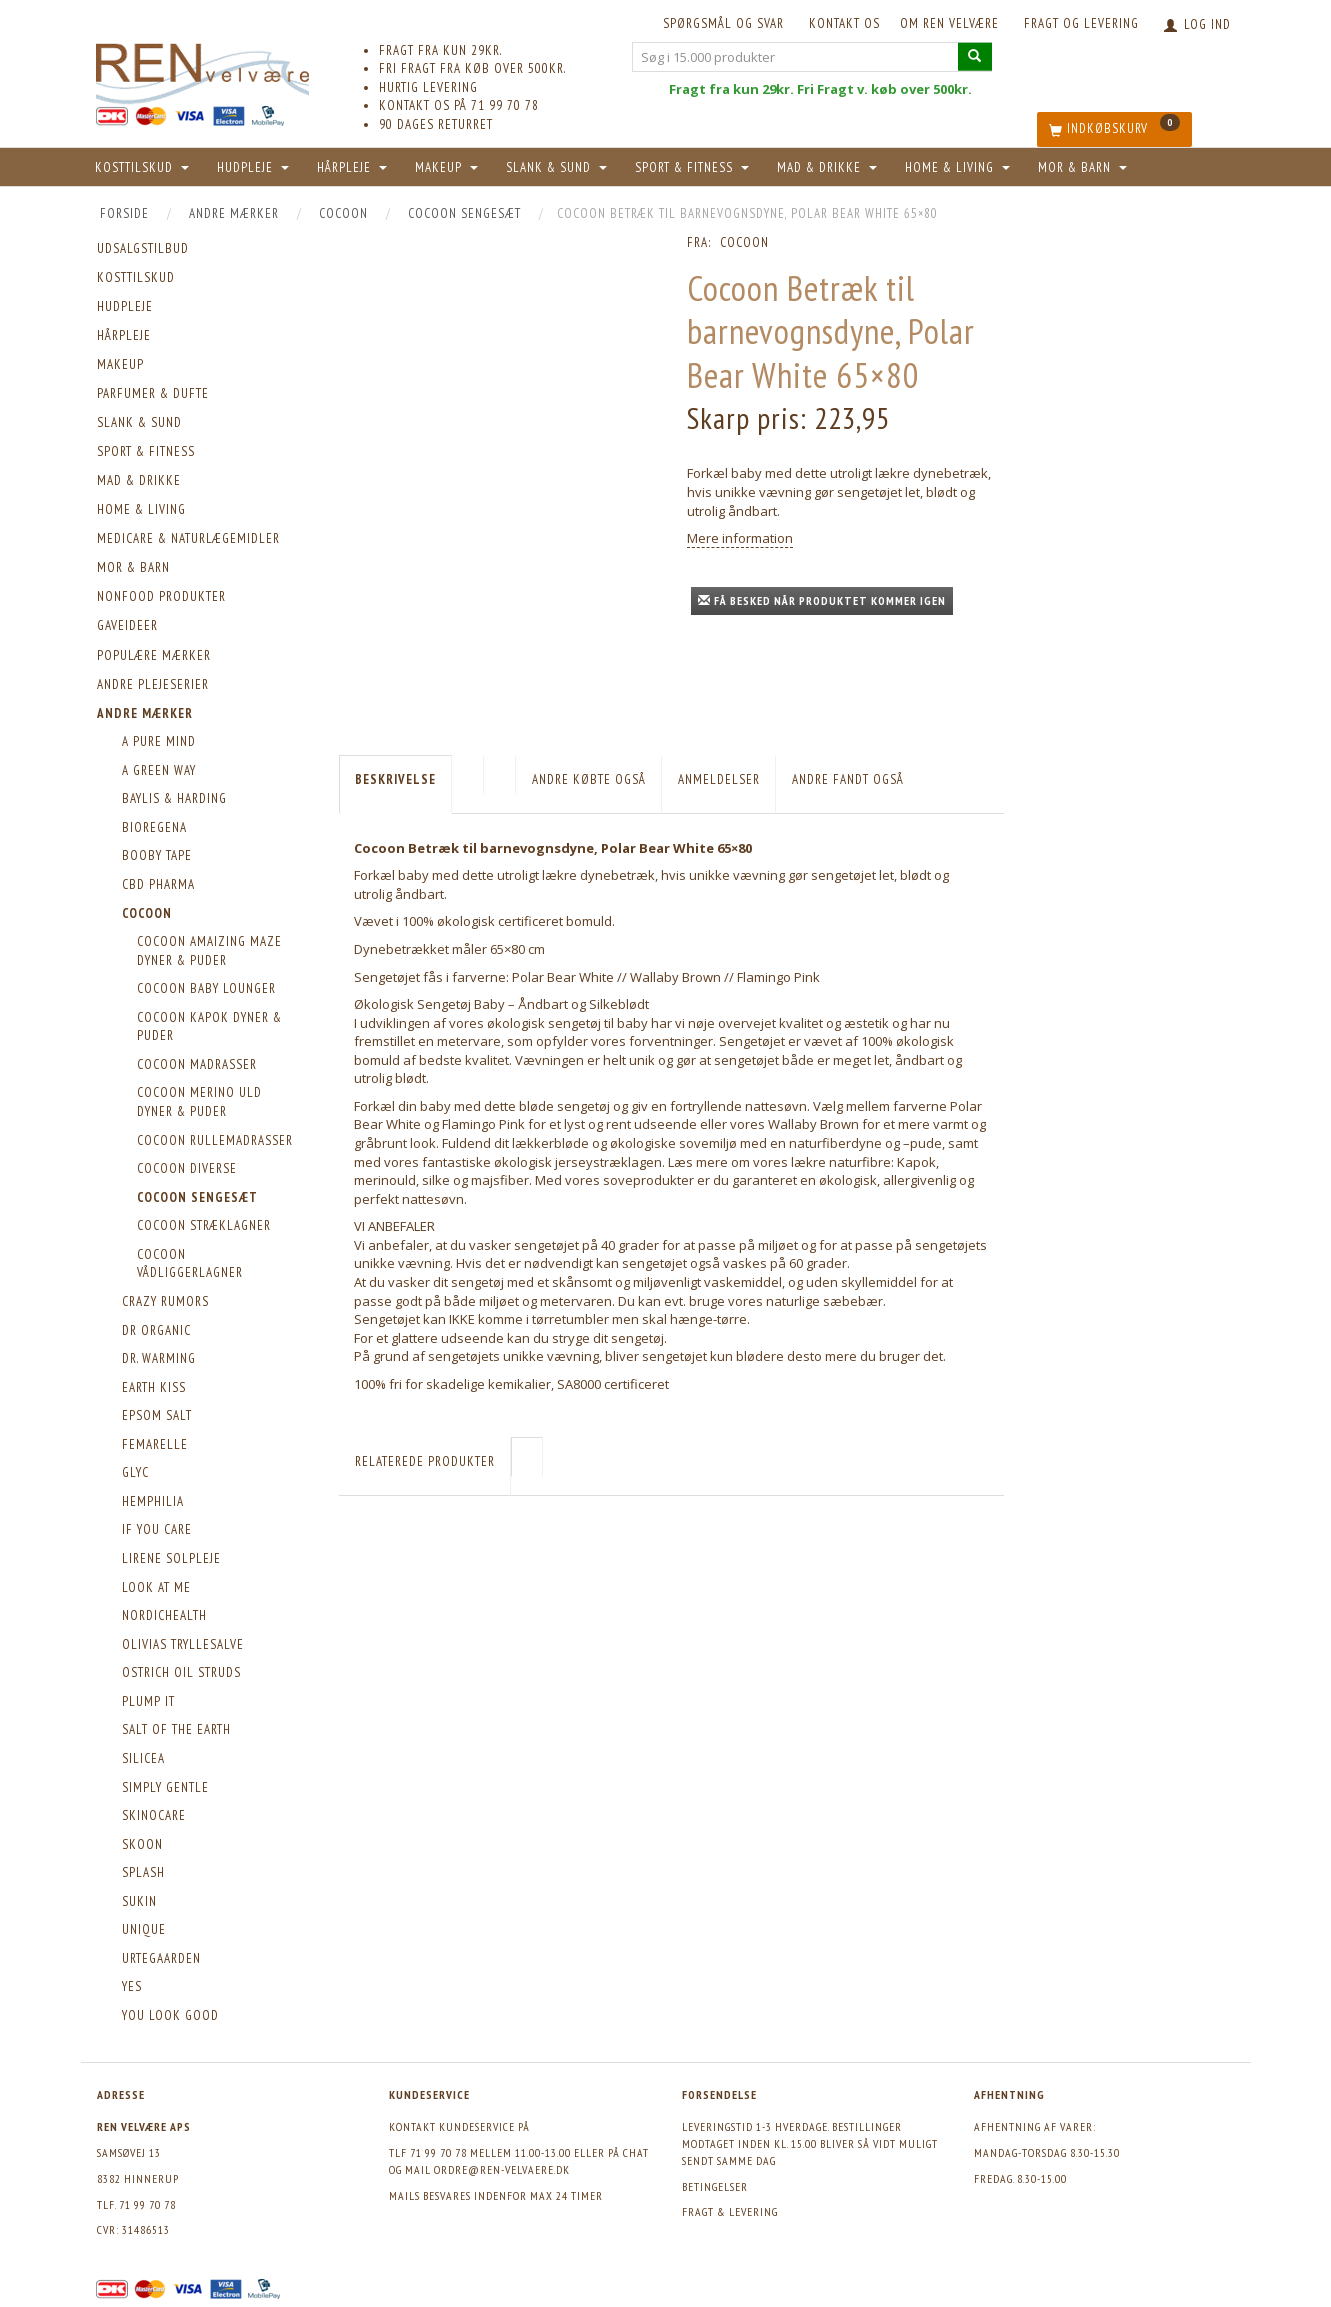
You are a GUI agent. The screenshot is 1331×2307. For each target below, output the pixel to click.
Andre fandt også (848, 779)
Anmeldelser (719, 779)
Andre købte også (589, 779)
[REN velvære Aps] (203, 69)
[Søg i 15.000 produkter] (975, 56)
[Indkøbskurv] (1114, 129)
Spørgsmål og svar (723, 23)
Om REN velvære (949, 23)
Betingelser (715, 2186)
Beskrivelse (395, 779)
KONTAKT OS (844, 23)
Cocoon (744, 242)
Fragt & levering (730, 2211)
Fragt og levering (1081, 23)
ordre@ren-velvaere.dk (502, 2169)
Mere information (740, 538)
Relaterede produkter (425, 1461)
